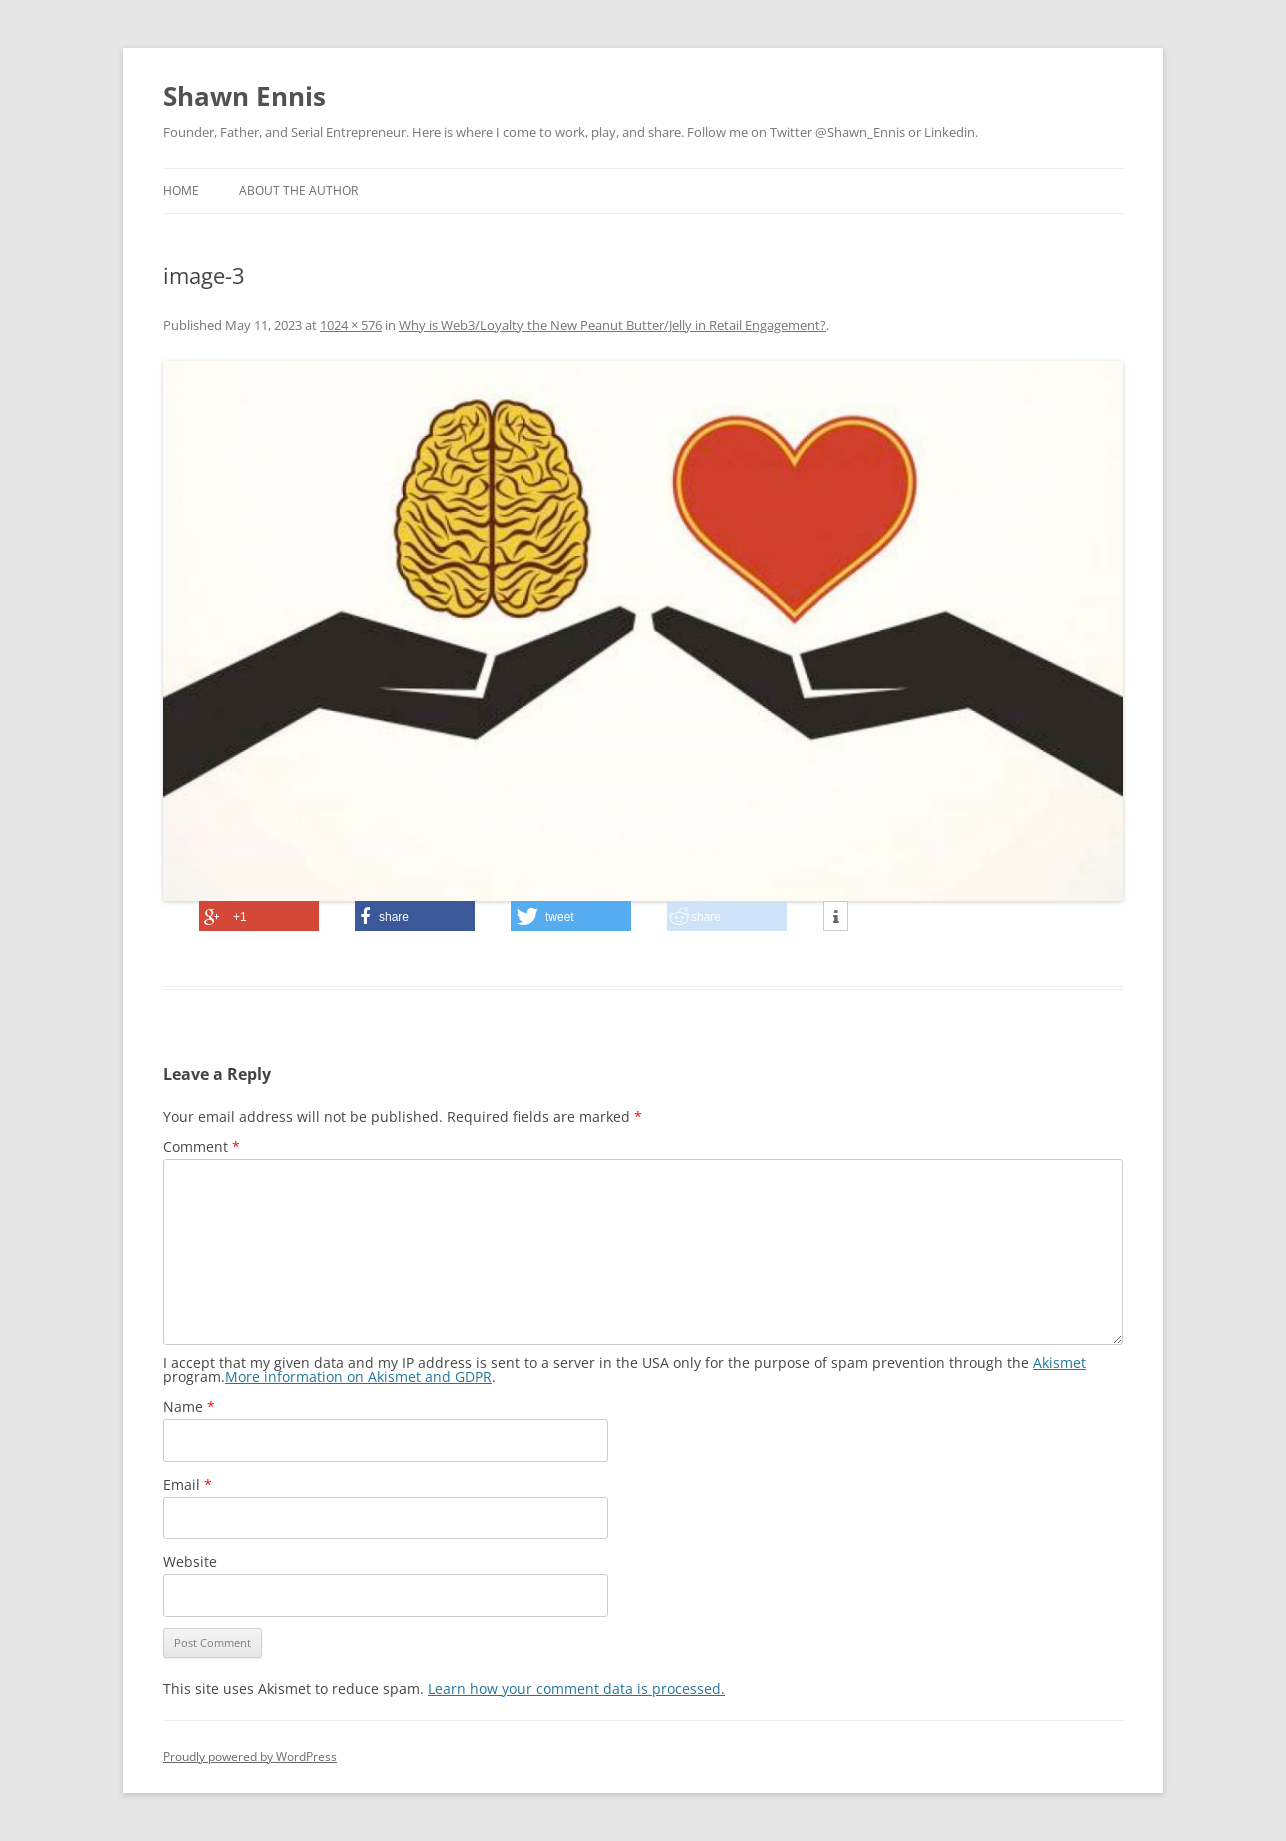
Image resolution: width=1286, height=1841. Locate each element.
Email (187, 1484)
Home (181, 190)
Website (190, 1561)
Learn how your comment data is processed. (576, 1688)
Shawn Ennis (244, 96)
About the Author (298, 190)
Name (189, 1406)
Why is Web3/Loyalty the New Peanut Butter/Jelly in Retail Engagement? (612, 325)
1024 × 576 (351, 325)
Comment (201, 1146)
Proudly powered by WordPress (250, 1756)
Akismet (1059, 1362)
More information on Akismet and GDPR (358, 1376)
